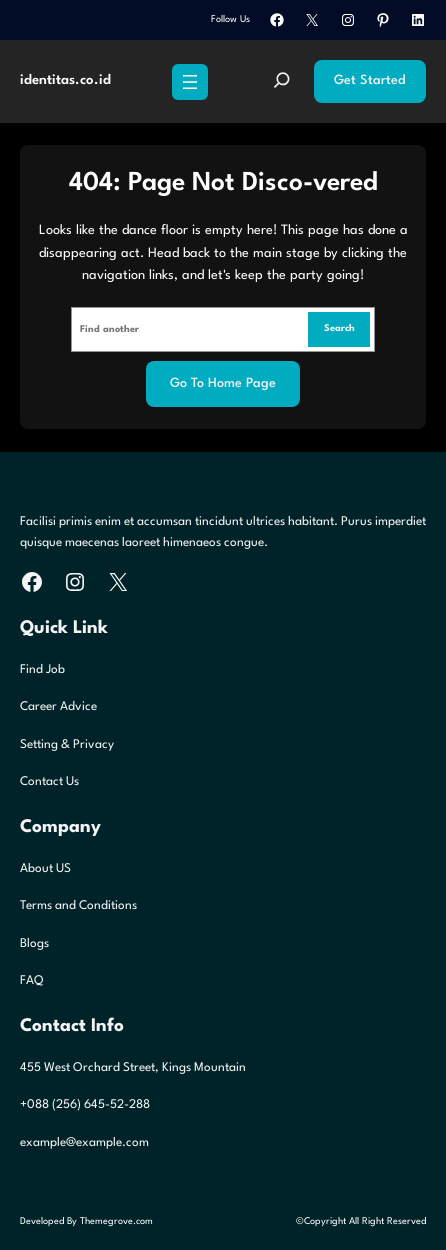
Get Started (370, 80)
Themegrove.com (116, 1221)
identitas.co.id (65, 80)
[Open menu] (190, 82)
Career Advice (58, 707)
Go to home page (223, 383)
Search (339, 328)
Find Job (42, 670)
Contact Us (49, 782)
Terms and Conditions (78, 906)
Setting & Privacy (67, 745)
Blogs (34, 944)
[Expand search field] (282, 82)
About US (45, 869)
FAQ (31, 981)
